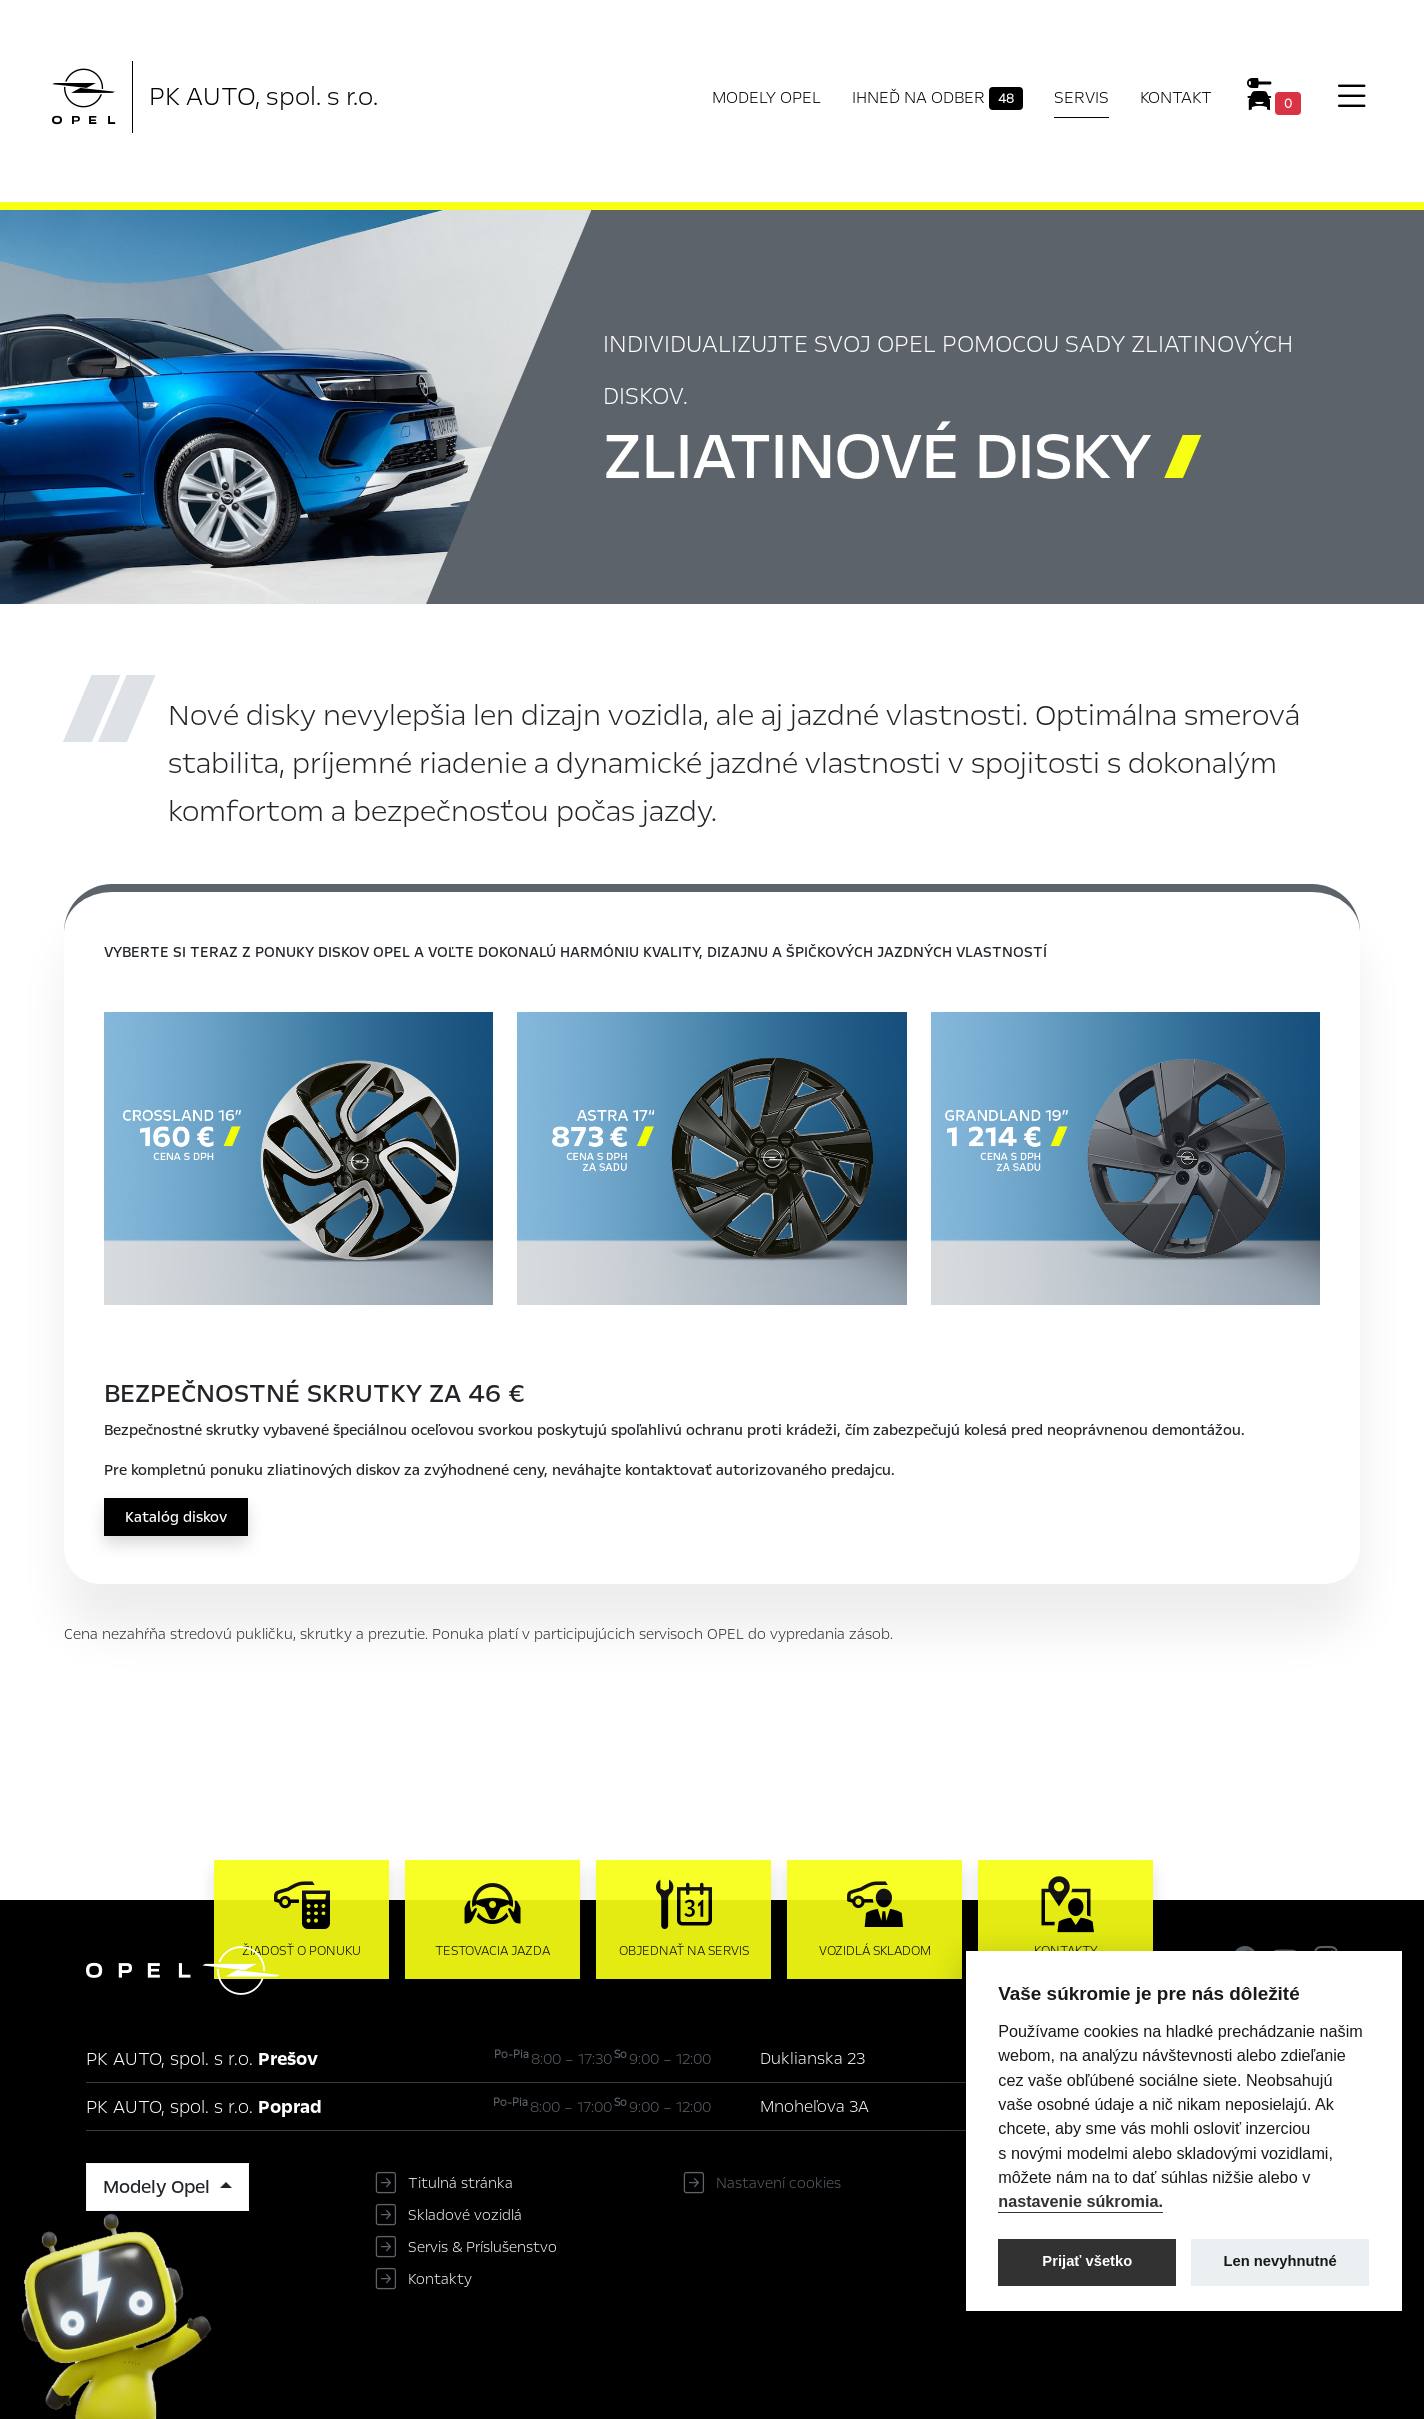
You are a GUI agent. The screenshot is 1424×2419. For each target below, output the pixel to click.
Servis (1081, 97)
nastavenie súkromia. (1080, 2201)
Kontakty (440, 2279)
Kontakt (1176, 97)
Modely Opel (766, 97)
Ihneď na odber (937, 98)
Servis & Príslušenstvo (482, 2247)
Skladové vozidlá (465, 2215)
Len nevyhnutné (1280, 2261)
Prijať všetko (1087, 2261)
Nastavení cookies (778, 2183)
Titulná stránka (460, 2183)
